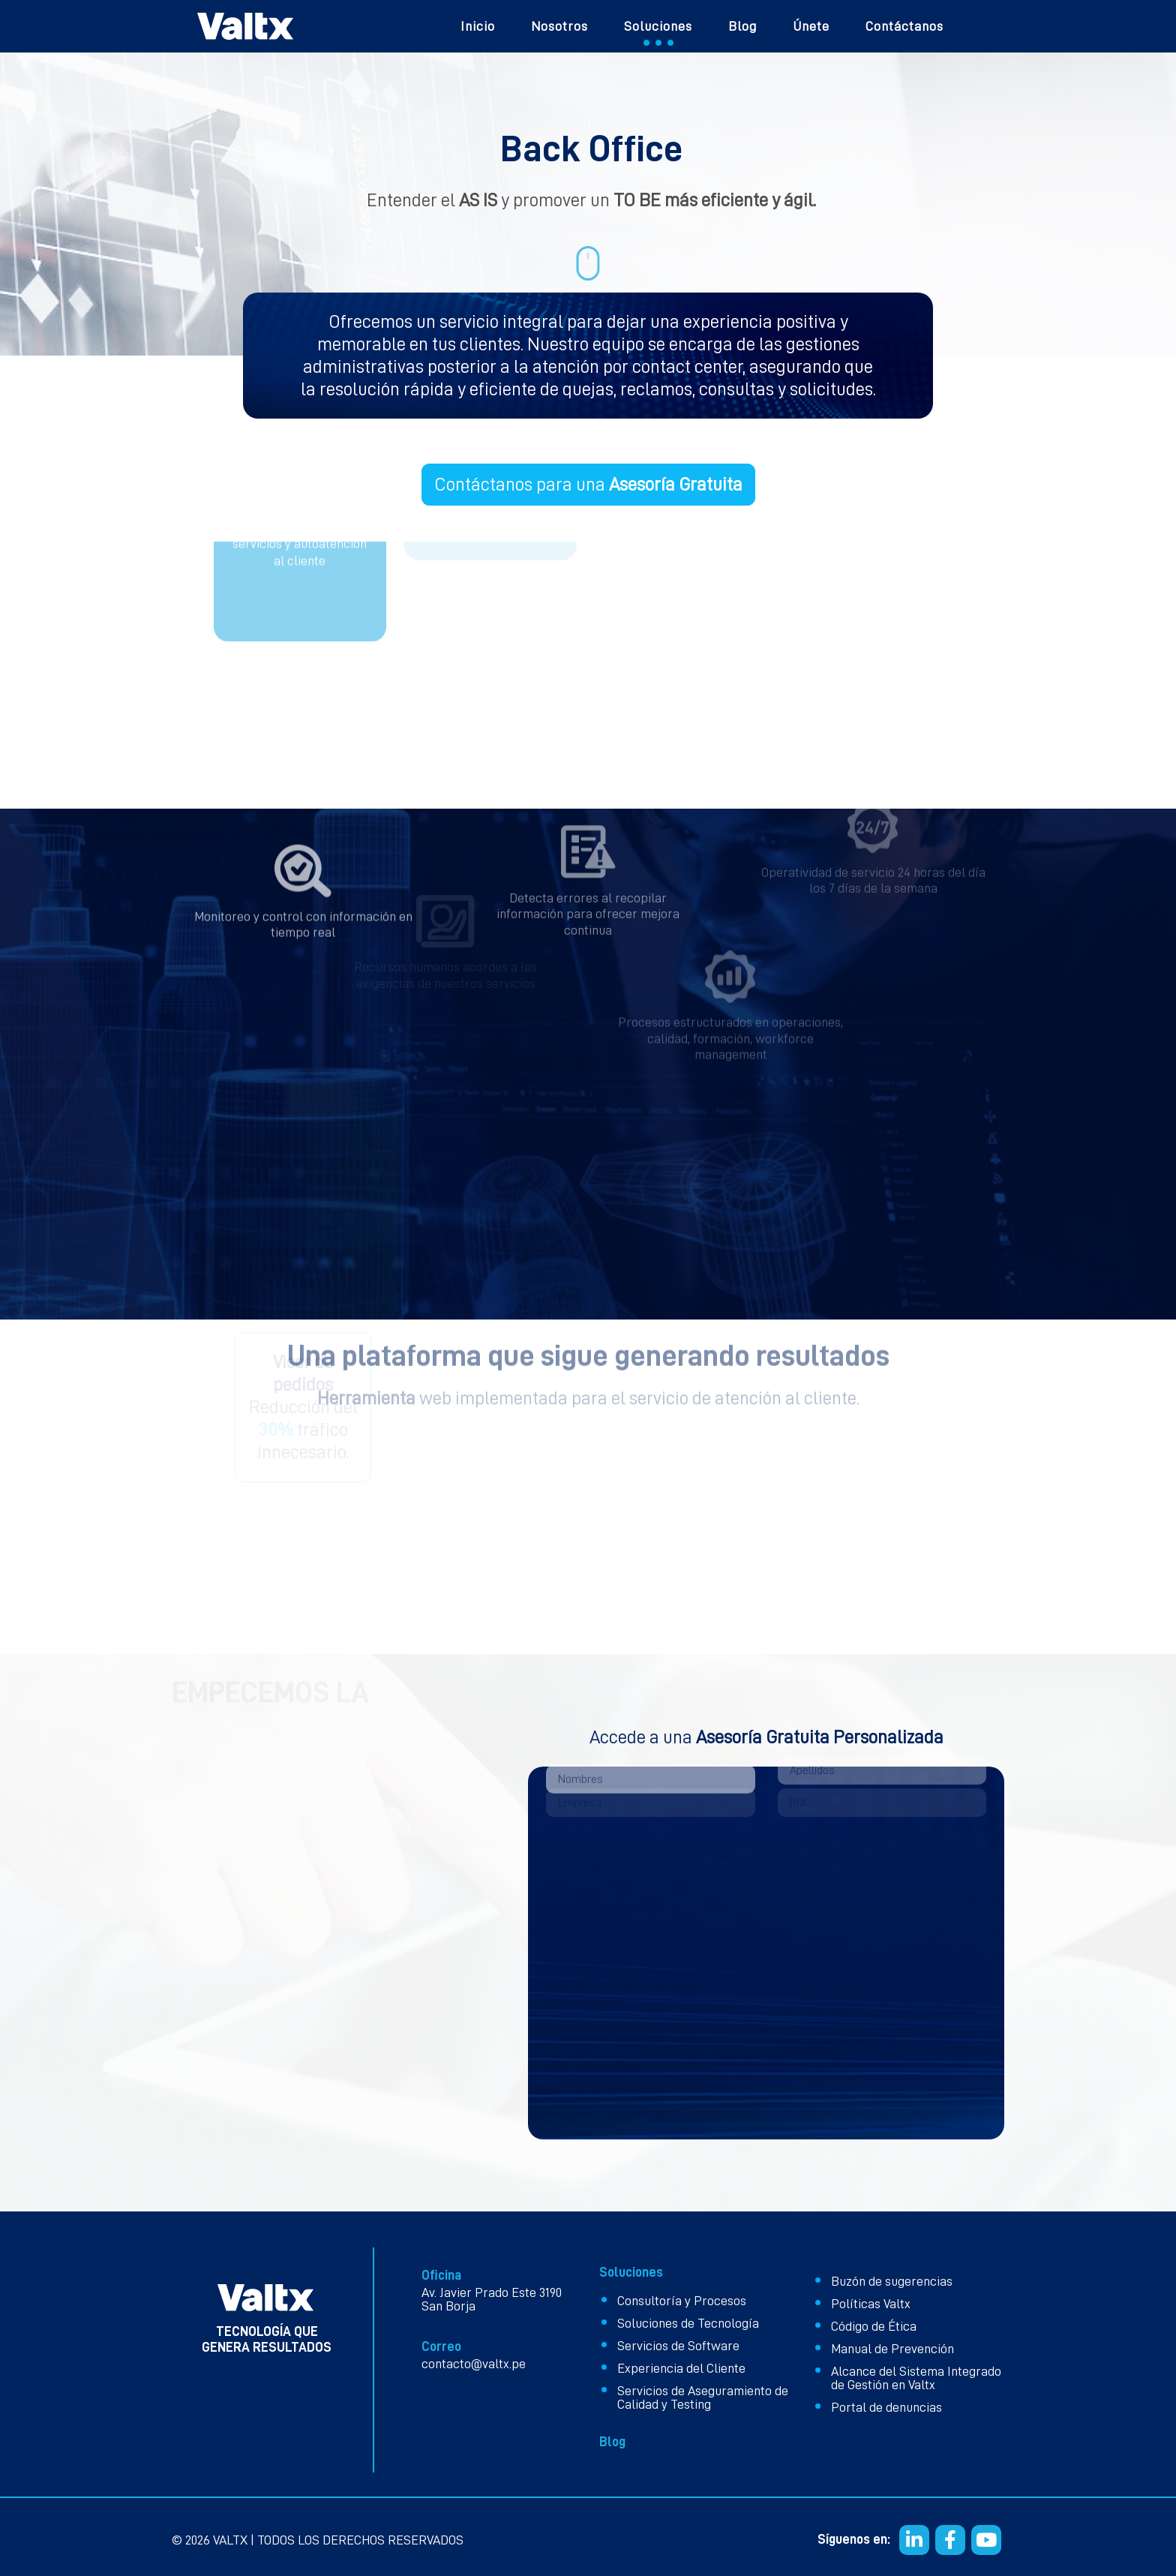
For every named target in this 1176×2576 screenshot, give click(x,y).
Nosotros (559, 26)
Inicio (477, 26)
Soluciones (658, 26)
